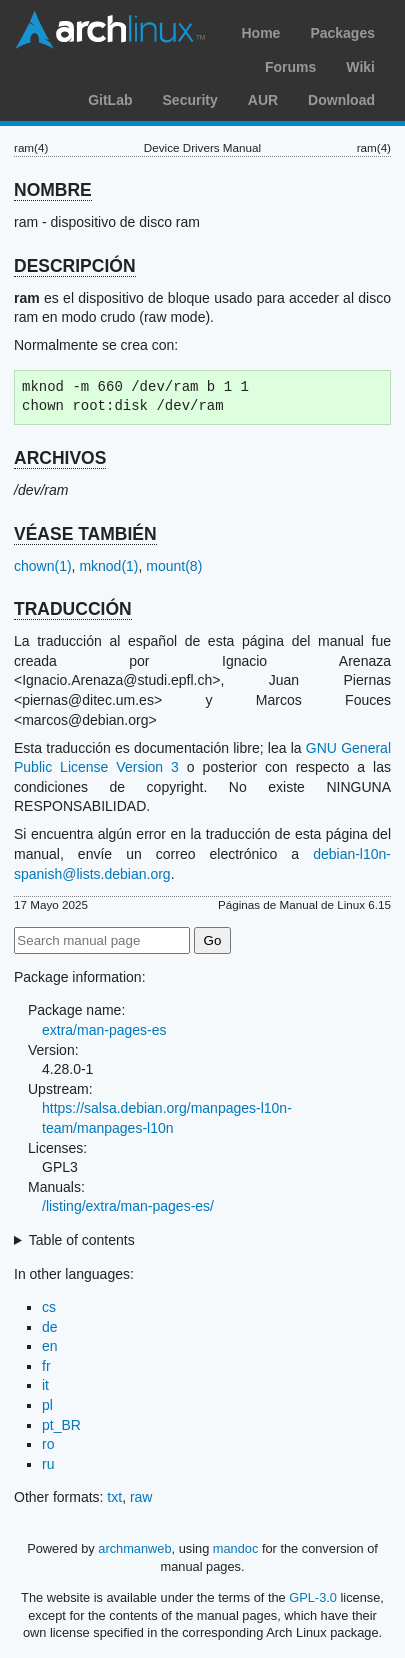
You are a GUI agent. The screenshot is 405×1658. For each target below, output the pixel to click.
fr (46, 1366)
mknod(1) (108, 566)
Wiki (360, 67)
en (50, 1346)
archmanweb (134, 1548)
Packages (342, 33)
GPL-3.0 (313, 1597)
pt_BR (61, 1425)
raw (141, 1497)
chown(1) (43, 566)
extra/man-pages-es (104, 1030)
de (50, 1327)
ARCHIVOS (60, 458)
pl (47, 1405)
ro (48, 1444)
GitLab (110, 100)
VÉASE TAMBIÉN (85, 534)
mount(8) (174, 566)
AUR (263, 100)
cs (49, 1307)
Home (260, 33)
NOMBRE (53, 190)
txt (114, 1497)
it (45, 1385)
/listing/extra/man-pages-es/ (128, 1206)
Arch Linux (110, 30)
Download (341, 100)
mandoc (236, 1548)
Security (190, 100)
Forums (290, 67)
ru (48, 1464)
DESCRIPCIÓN (75, 266)
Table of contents (82, 1240)
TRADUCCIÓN (73, 609)
